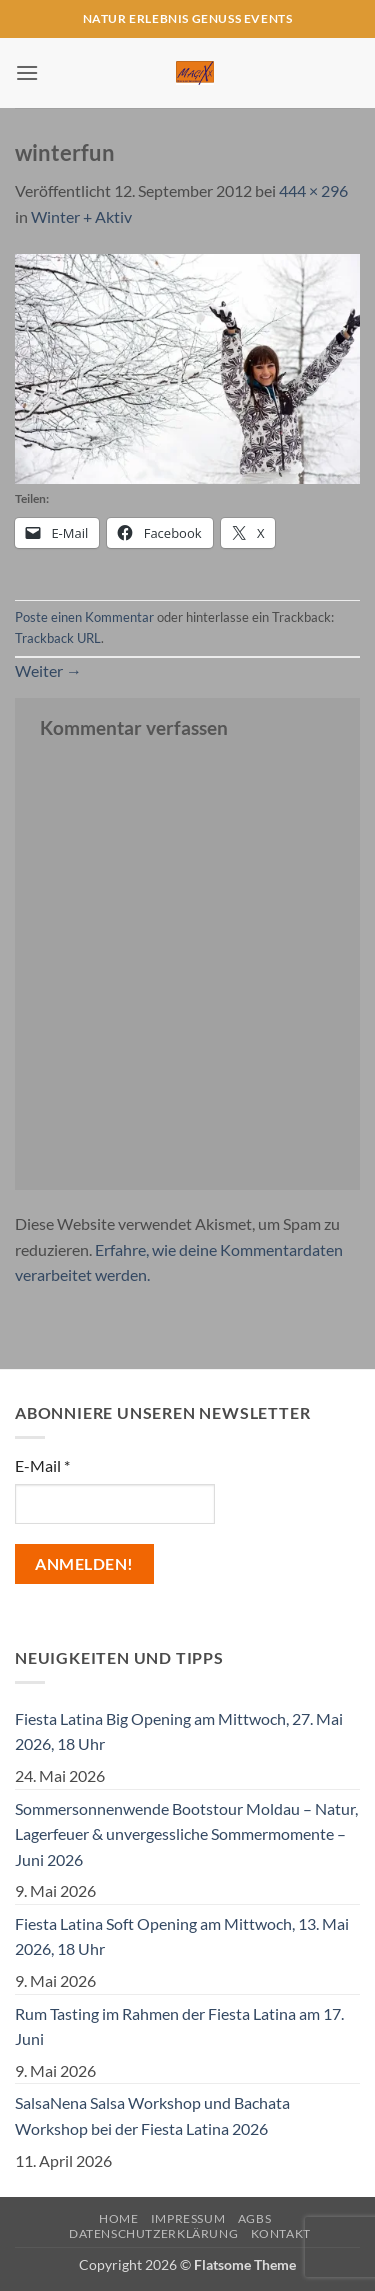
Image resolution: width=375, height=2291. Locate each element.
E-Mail (42, 1465)
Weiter (48, 670)
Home (118, 2218)
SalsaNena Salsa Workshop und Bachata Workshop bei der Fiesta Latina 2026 (152, 2115)
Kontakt (281, 2233)
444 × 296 (313, 190)
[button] (27, 72)
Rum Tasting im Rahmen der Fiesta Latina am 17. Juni (179, 2026)
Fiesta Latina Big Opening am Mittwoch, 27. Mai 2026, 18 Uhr (179, 1731)
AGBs (254, 2218)
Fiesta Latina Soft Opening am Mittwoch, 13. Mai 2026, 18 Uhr (182, 1936)
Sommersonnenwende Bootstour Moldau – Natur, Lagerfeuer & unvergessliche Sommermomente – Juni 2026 (186, 1834)
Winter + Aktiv (81, 216)
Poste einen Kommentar (84, 617)
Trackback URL (58, 638)
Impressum (188, 2218)
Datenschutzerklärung (153, 2233)
